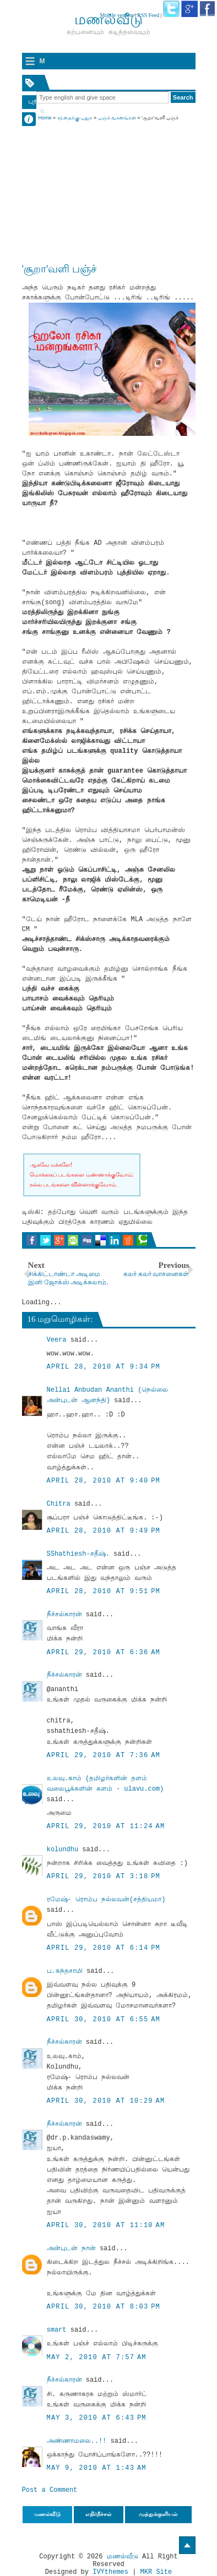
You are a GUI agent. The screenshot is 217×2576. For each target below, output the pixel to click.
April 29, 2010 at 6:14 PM (103, 1948)
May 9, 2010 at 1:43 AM (97, 2468)
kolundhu (63, 1849)
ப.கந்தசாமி (65, 1971)
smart (57, 2330)
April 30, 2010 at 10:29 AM (106, 2101)
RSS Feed (148, 15)
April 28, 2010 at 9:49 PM (103, 1531)
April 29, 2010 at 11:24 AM (106, 1826)
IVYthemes (110, 2572)
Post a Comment (50, 2490)
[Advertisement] (109, 191)
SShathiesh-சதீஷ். (78, 1554)
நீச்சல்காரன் (64, 1614)
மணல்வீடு (122, 2557)
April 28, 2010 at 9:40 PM (103, 1481)
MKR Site (156, 2572)
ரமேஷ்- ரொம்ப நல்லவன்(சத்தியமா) (106, 1900)
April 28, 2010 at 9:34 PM (103, 1367)
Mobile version (116, 15)
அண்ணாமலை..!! (77, 2441)
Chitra (58, 1504)
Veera (57, 1340)
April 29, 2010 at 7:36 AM (103, 1755)
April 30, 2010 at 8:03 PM (103, 2307)
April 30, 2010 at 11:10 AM (106, 2225)
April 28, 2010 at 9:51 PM (103, 1591)
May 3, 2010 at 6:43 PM (97, 2418)
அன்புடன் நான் (71, 2248)
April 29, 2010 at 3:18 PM (103, 1876)
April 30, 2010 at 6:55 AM (103, 2019)
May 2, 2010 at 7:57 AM (97, 2357)
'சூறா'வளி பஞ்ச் (59, 269)
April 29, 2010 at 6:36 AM (103, 1652)
